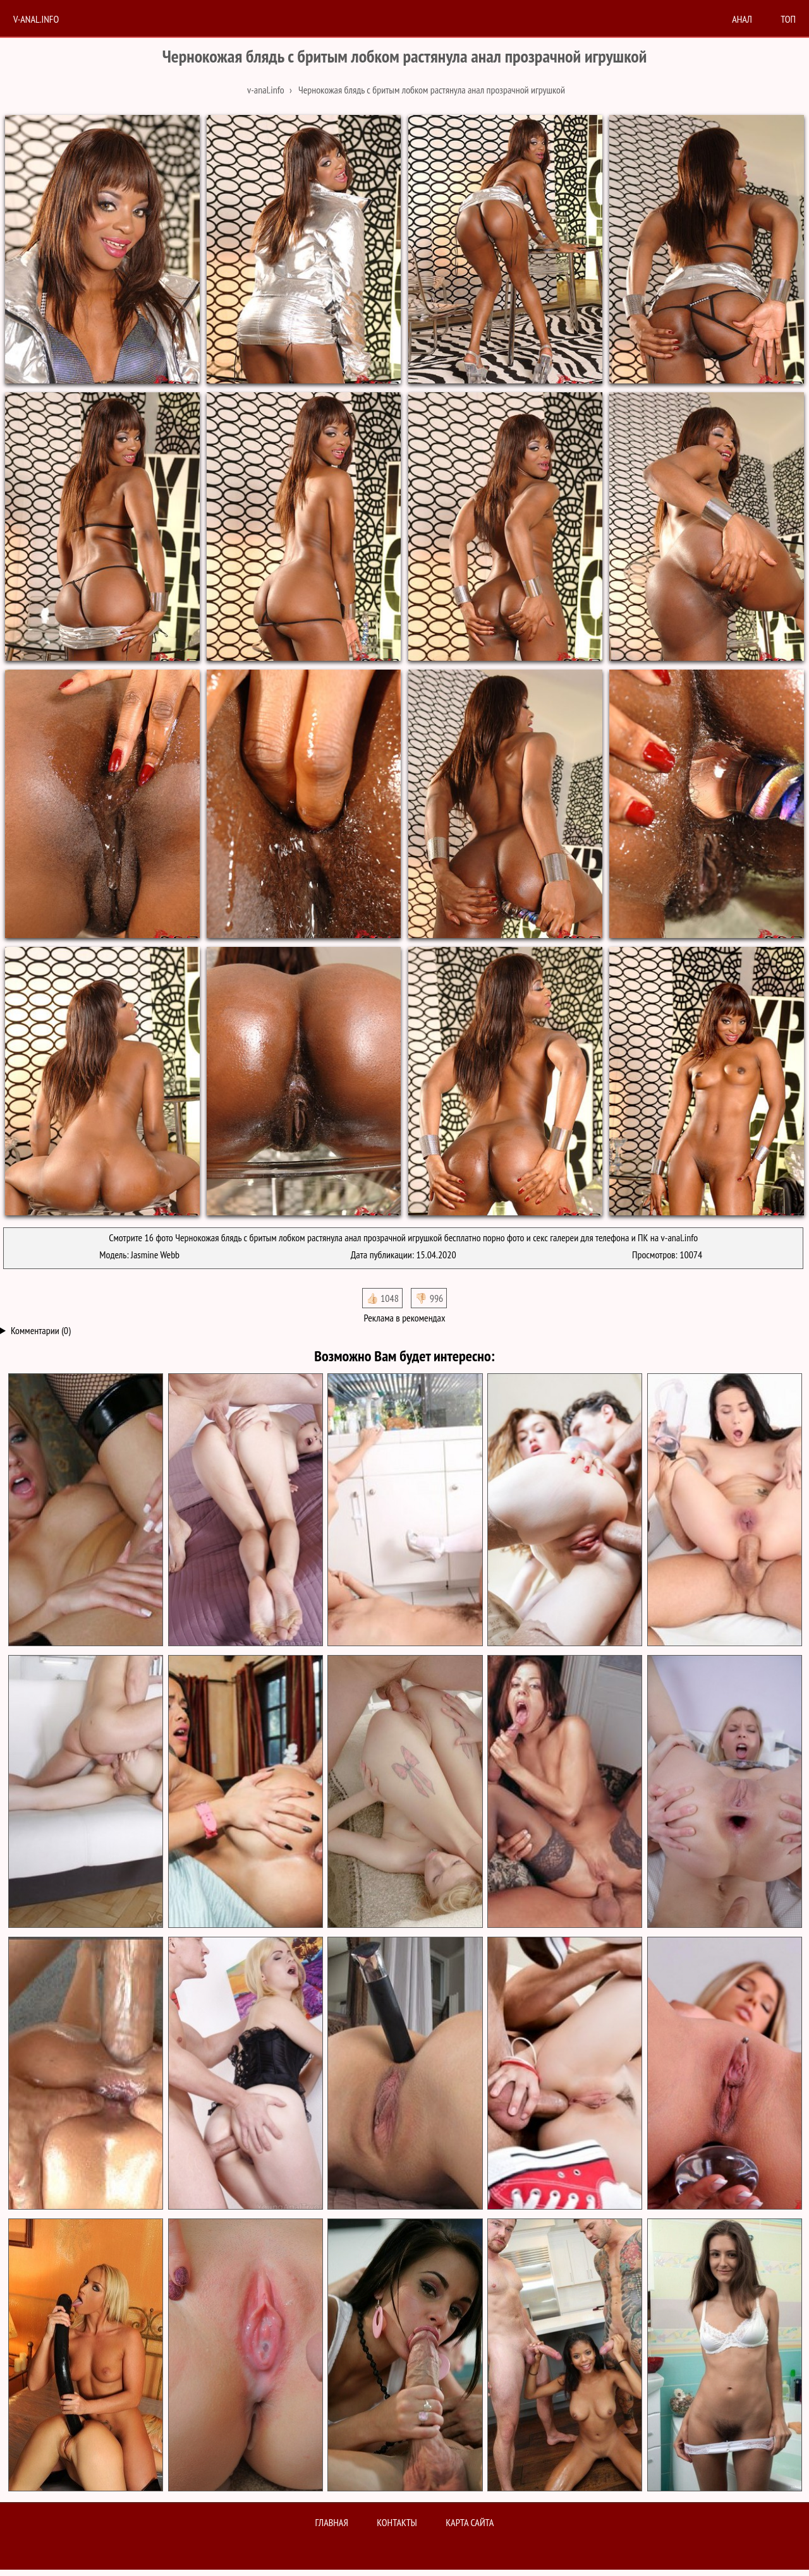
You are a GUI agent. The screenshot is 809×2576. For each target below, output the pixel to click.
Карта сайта (470, 2522)
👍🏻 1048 (382, 1298)
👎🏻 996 (429, 1298)
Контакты (397, 2522)
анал (742, 19)
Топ (788, 19)
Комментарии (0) (41, 1330)
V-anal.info (36, 19)
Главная (331, 2522)
